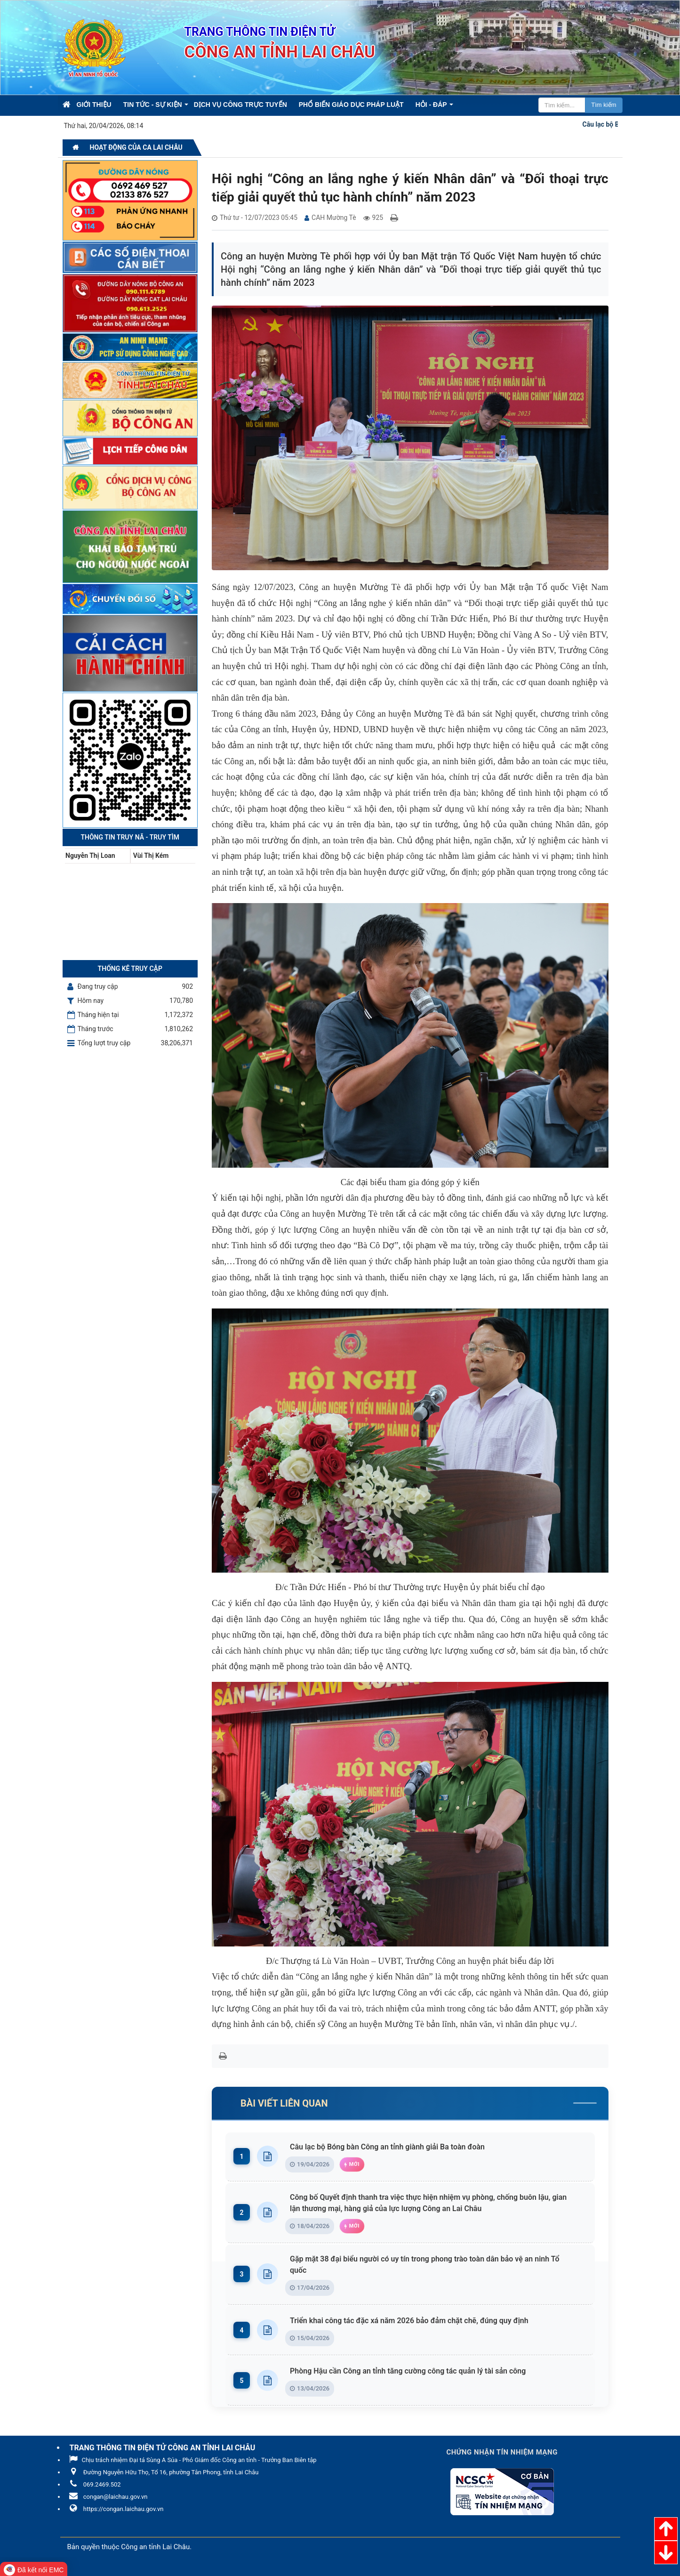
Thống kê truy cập (130, 968)
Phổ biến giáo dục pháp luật (351, 104)
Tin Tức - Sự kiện (152, 104)
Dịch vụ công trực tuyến (240, 104)
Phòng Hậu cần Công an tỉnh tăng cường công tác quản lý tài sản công (410, 2370)
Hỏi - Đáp (431, 104)
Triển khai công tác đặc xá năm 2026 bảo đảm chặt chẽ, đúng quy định (411, 2320)
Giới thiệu (94, 104)
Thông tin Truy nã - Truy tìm (129, 837)
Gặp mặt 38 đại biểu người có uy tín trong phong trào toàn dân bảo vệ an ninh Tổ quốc (436, 2264)
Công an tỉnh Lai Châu (155, 2547)
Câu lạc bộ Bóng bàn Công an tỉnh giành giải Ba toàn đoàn (389, 2146)
